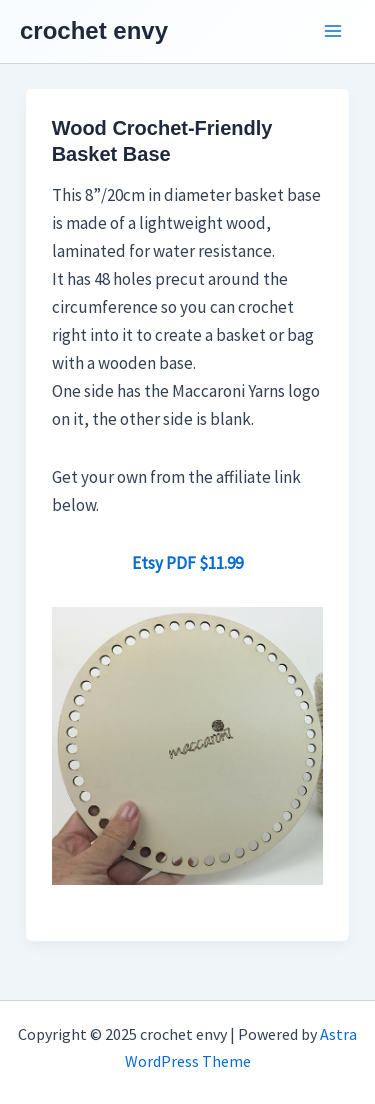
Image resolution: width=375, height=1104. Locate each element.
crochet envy (94, 30)
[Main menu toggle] (333, 32)
